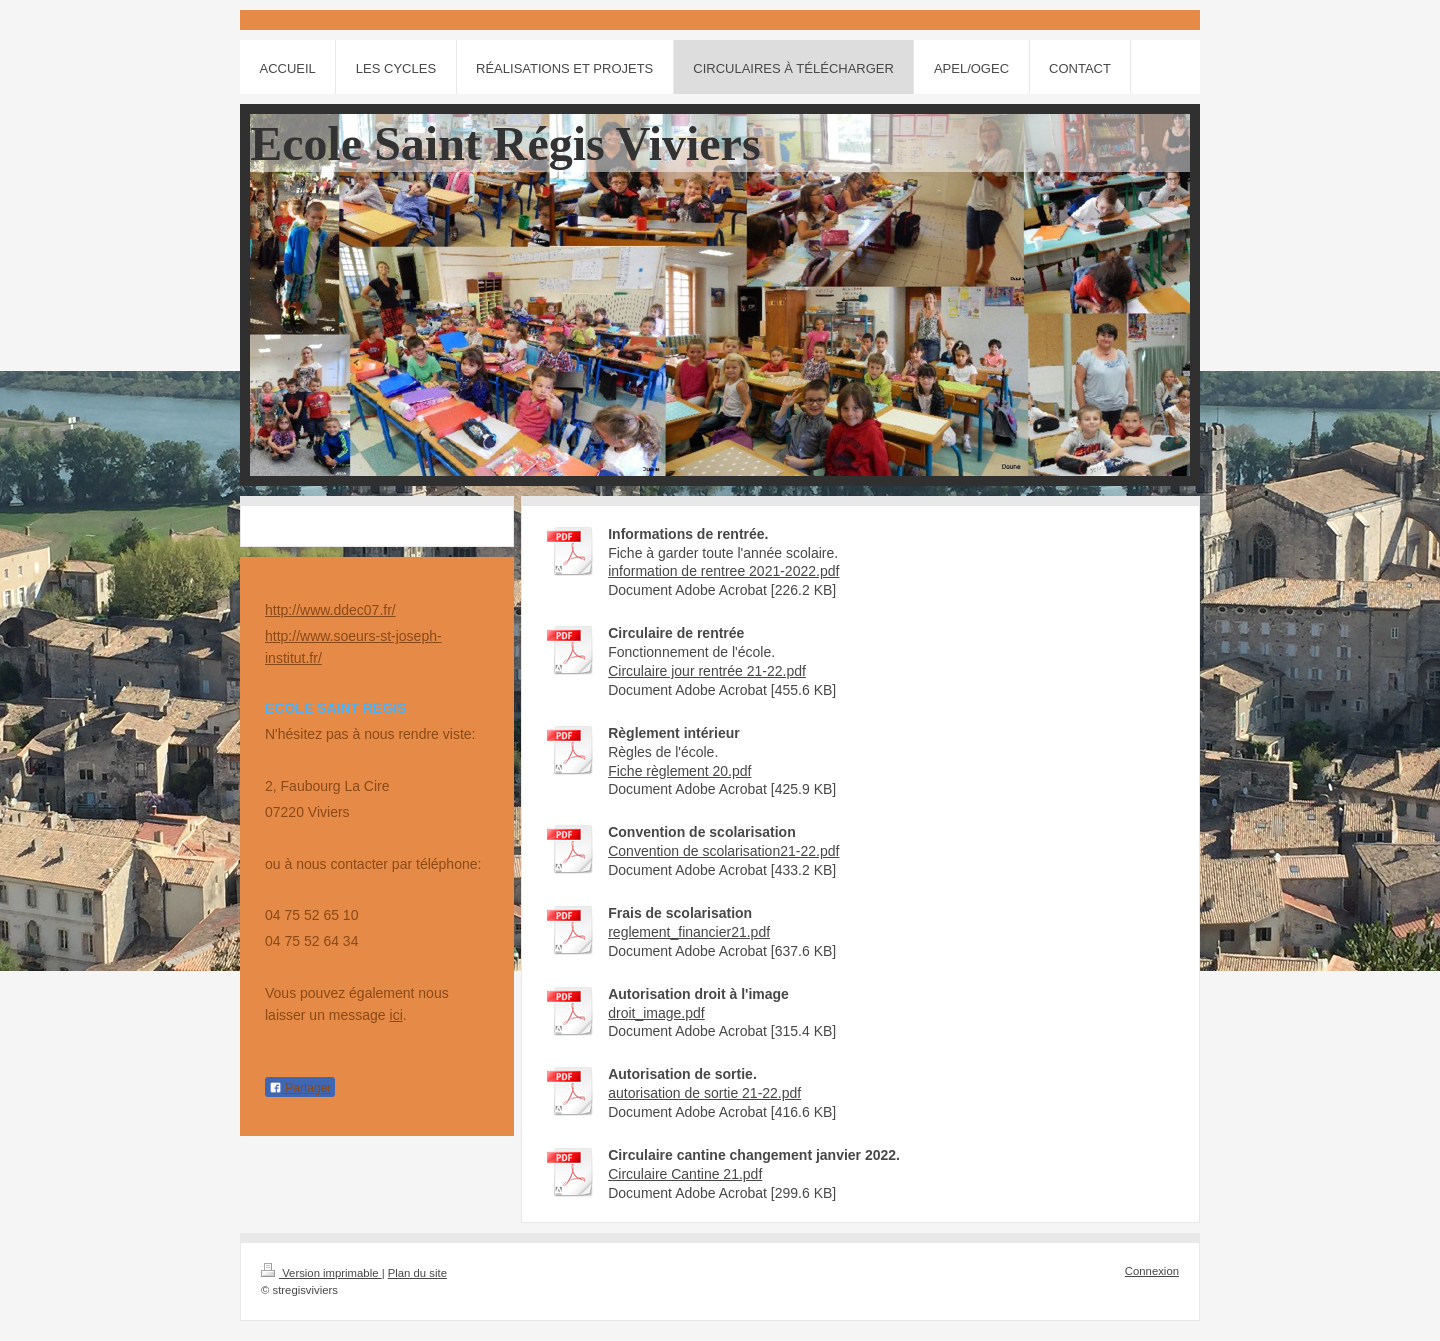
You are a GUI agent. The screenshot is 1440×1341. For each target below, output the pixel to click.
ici (396, 1015)
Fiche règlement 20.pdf (679, 771)
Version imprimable (321, 1273)
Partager (300, 1088)
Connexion (1152, 1271)
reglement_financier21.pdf (689, 932)
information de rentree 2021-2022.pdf (723, 571)
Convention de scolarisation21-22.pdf (723, 851)
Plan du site (417, 1273)
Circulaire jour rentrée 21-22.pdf (707, 671)
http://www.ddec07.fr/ (330, 610)
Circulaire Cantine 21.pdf (685, 1174)
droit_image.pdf (656, 1013)
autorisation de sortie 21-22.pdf (704, 1093)
